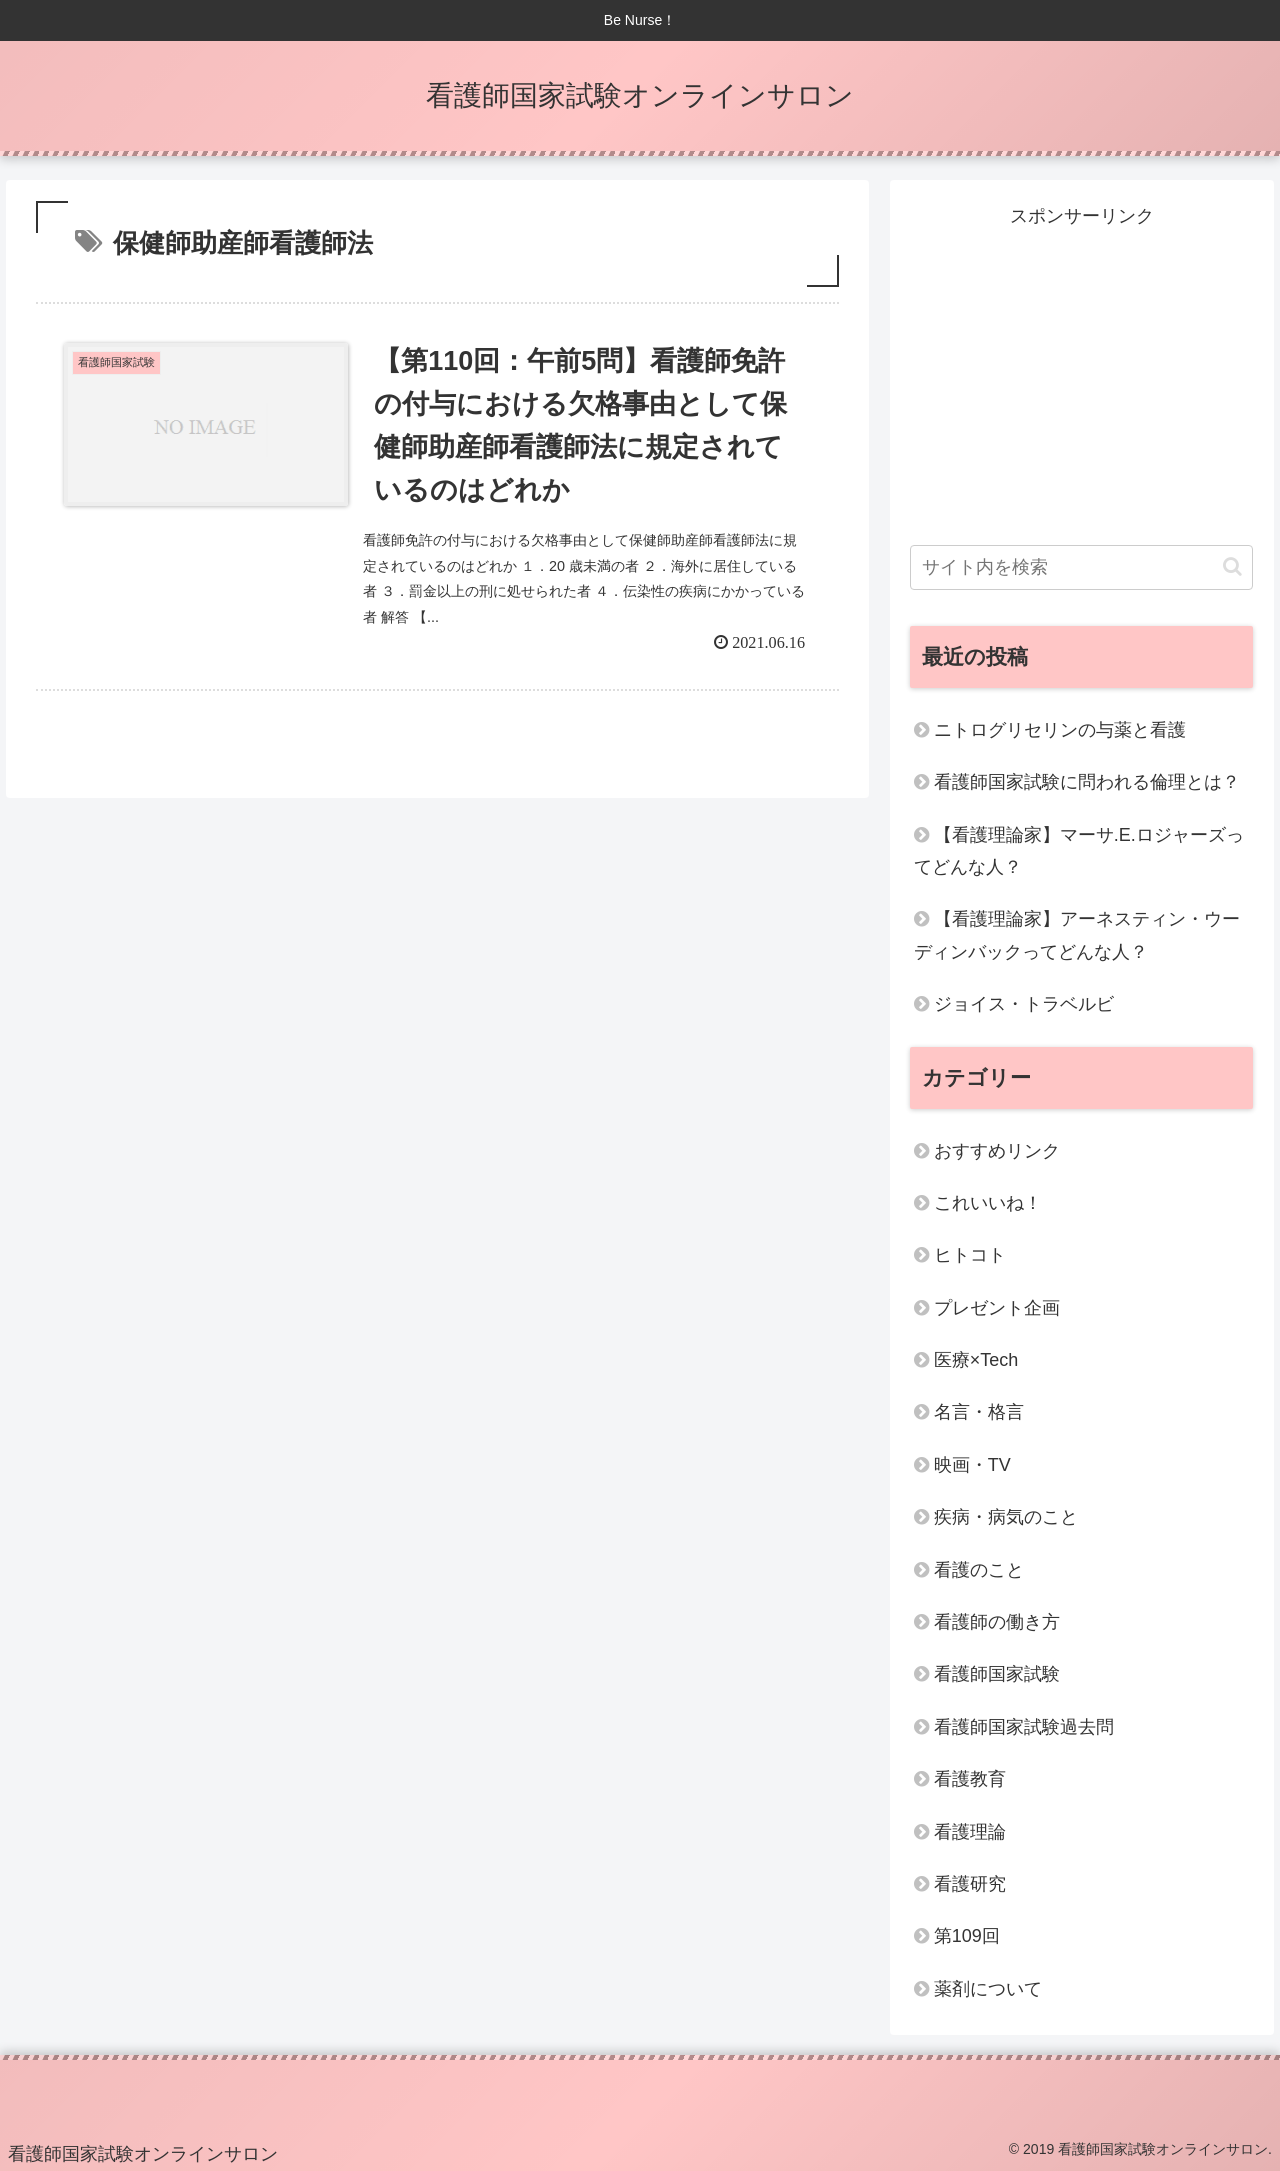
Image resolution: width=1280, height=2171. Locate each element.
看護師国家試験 (997, 1674)
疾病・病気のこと (1006, 1517)
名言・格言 (979, 1412)
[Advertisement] (1082, 373)
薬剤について (988, 1989)
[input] (1082, 567)
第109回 (967, 1936)
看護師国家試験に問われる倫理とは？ (1087, 782)
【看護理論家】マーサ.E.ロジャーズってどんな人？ (1079, 851)
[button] (1232, 566)
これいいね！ (988, 1203)
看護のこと (979, 1570)
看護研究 (970, 1884)
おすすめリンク (997, 1151)
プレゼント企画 (997, 1308)
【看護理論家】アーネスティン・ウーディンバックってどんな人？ (1077, 935)
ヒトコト (970, 1255)
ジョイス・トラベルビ (1024, 1004)
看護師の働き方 (997, 1622)
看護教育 (970, 1779)
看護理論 (970, 1832)
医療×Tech (976, 1360)
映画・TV (972, 1465)
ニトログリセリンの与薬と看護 (1060, 730)
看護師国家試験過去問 (1024, 1727)
